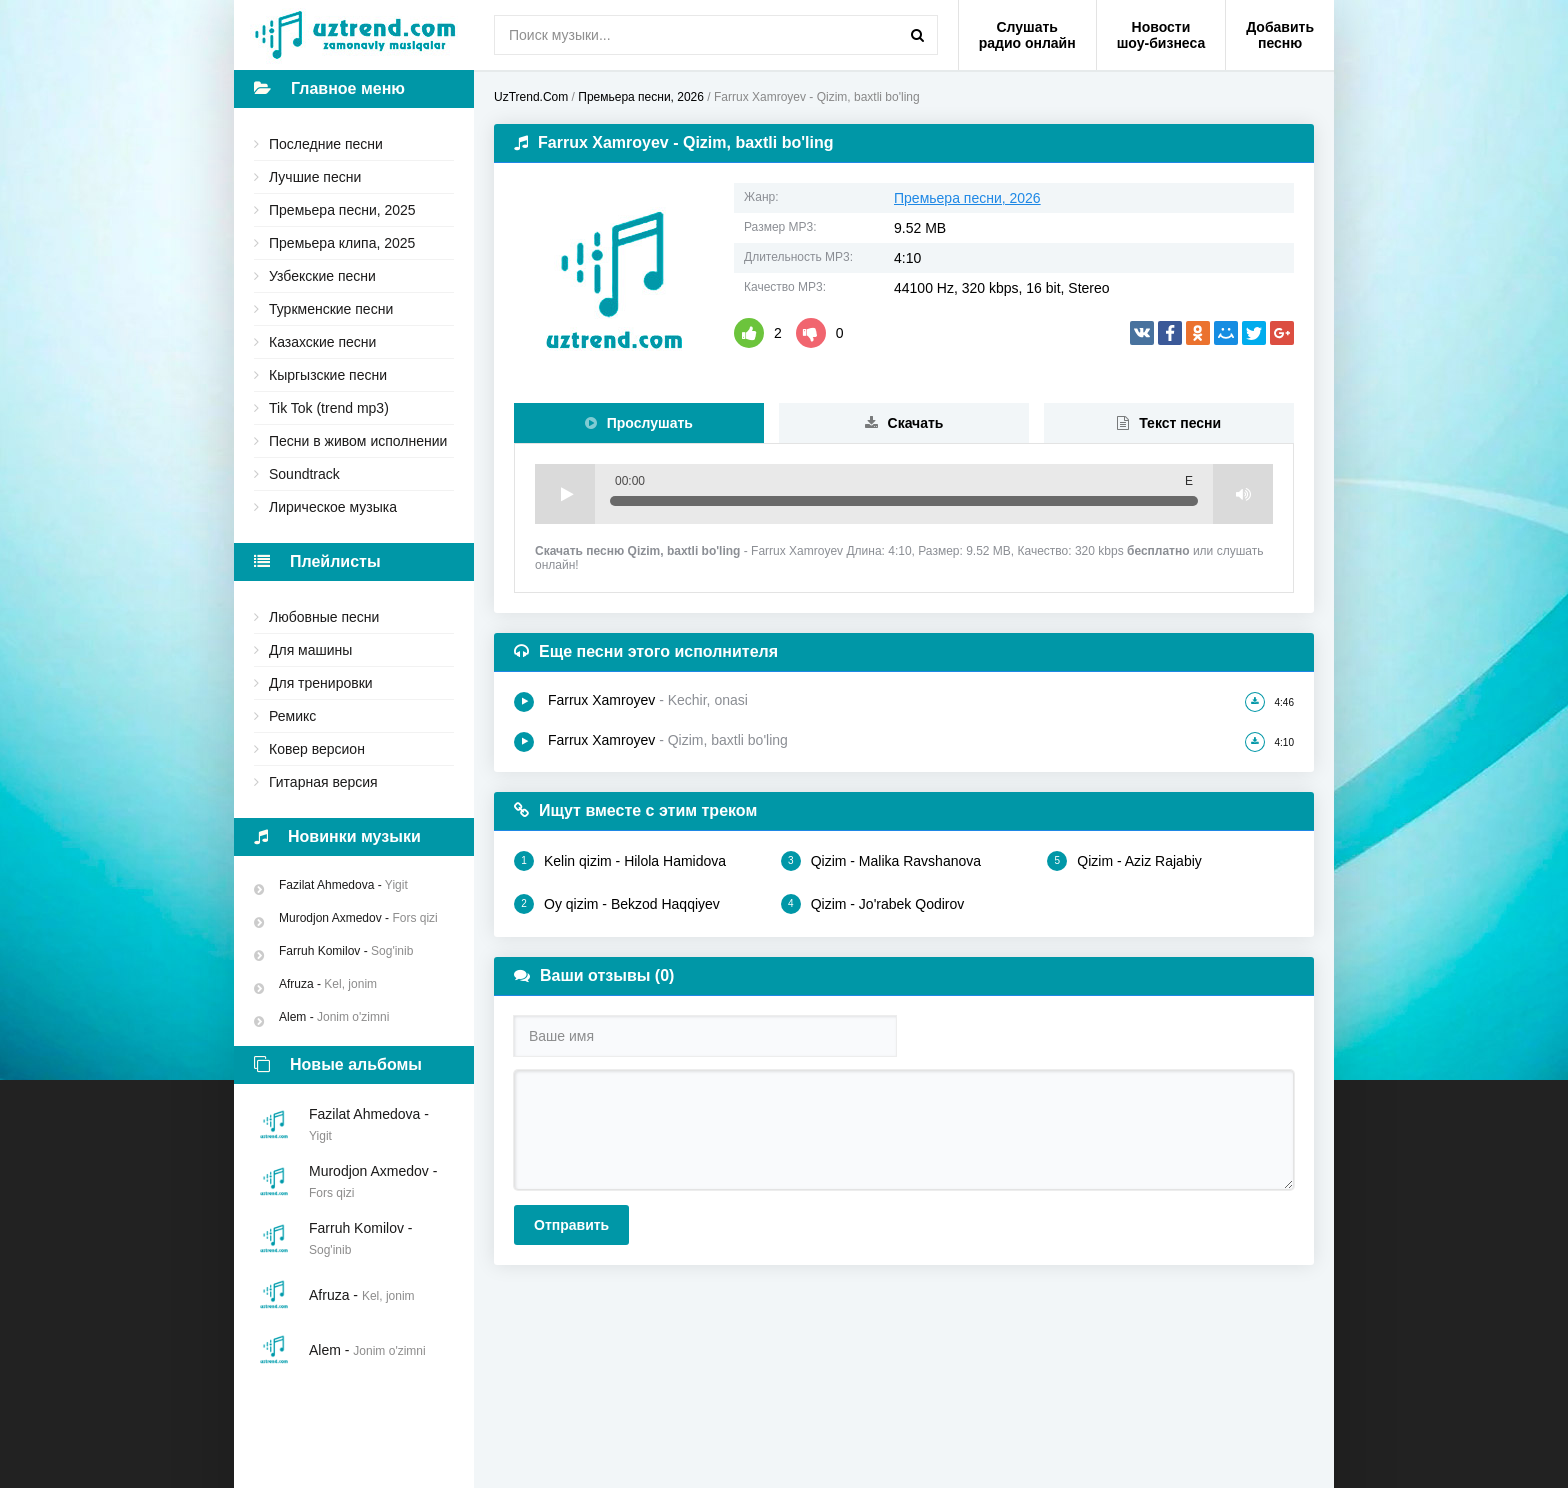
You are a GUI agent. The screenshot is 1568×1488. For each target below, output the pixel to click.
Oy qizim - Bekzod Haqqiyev (617, 904)
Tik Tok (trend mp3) (329, 408)
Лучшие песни (315, 177)
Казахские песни (322, 342)
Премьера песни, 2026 (967, 198)
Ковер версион (317, 749)
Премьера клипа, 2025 (342, 243)
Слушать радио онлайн (1027, 35)
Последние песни (326, 144)
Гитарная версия (323, 782)
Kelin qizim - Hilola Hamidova (620, 861)
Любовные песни (324, 617)
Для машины (310, 650)
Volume (1243, 494)
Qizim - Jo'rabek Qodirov (873, 904)
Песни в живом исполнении (358, 441)
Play (565, 494)
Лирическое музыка (333, 507)
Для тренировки (321, 683)
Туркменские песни (331, 309)
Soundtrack (304, 474)
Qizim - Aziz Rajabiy (1124, 861)
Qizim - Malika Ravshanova (881, 861)
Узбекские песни (322, 276)
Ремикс (292, 716)
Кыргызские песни (328, 375)
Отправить (571, 1225)
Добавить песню (1280, 35)
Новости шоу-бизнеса (1161, 35)
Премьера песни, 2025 (342, 210)
